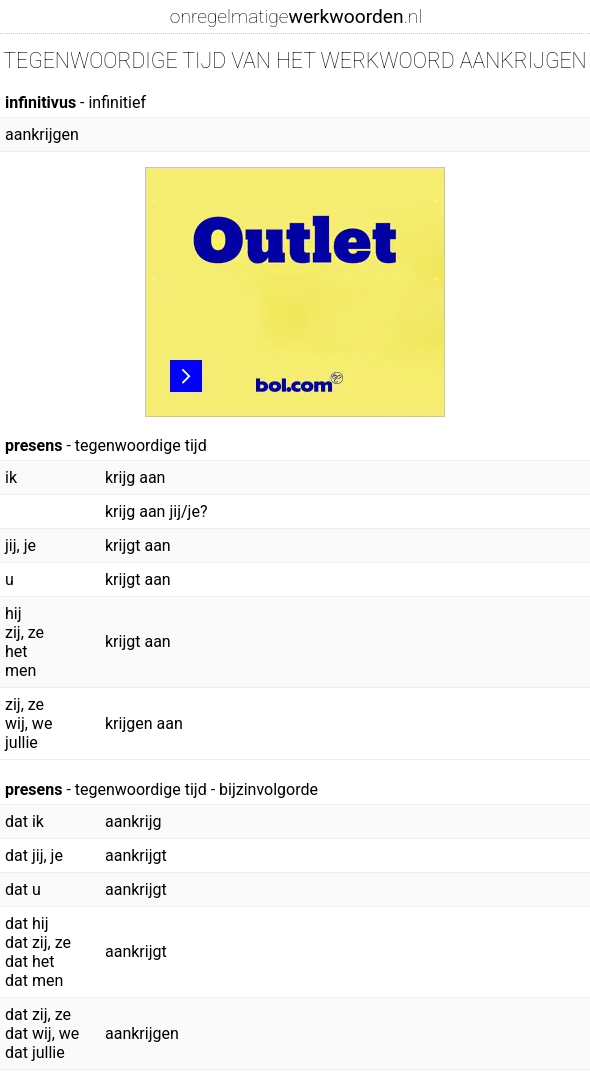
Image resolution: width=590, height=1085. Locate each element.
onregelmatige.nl (296, 16)
